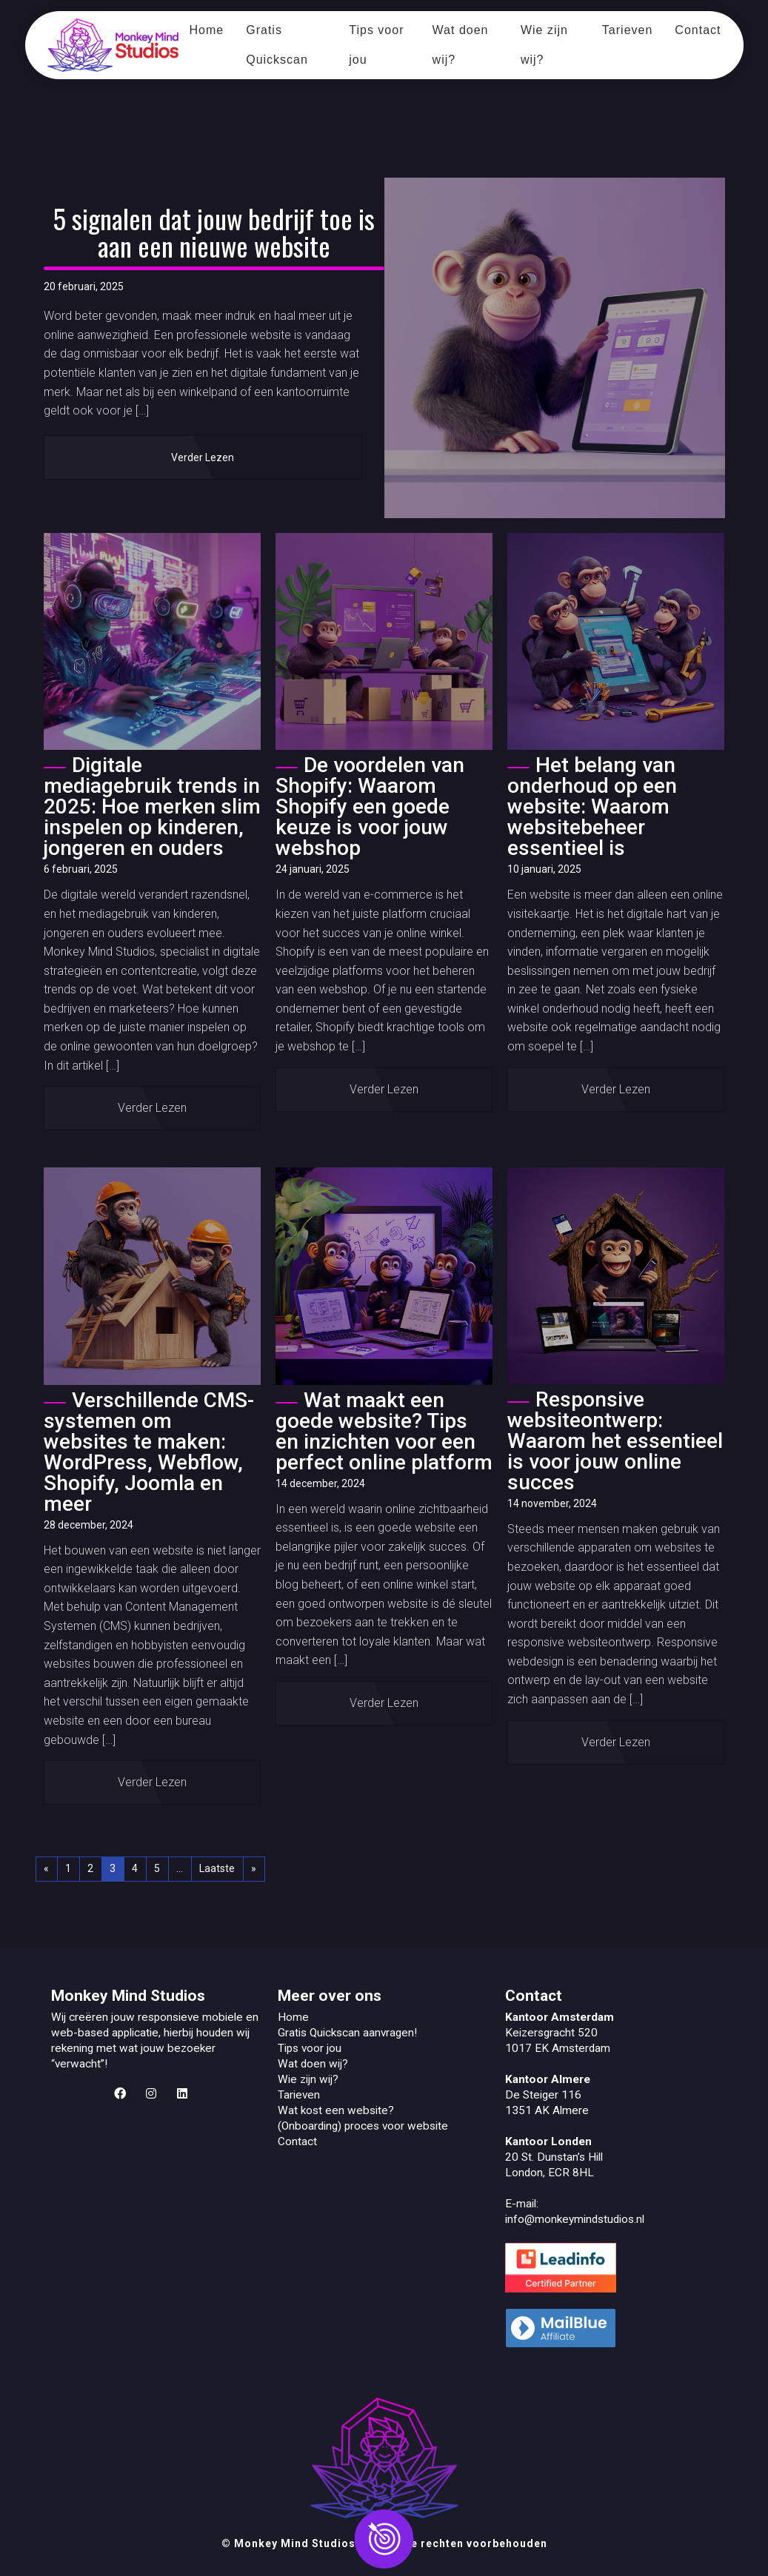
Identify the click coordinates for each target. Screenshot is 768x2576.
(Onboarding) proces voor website (363, 2126)
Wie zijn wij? (544, 45)
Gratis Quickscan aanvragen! (347, 2032)
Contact (698, 30)
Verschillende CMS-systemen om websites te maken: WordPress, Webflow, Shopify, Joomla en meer (149, 1452)
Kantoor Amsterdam (559, 2017)
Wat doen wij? (461, 45)
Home (207, 30)
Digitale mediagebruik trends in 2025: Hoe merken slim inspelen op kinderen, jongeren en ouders (152, 806)
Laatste (217, 1868)
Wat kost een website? (336, 2110)
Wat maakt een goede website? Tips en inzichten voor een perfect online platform (384, 1431)
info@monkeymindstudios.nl (574, 2219)
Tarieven (627, 30)
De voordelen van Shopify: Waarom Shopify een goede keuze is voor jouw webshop (370, 806)
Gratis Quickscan (277, 45)
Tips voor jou (376, 45)
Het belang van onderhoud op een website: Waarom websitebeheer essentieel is (592, 806)
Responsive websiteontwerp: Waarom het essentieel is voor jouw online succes (615, 1441)
